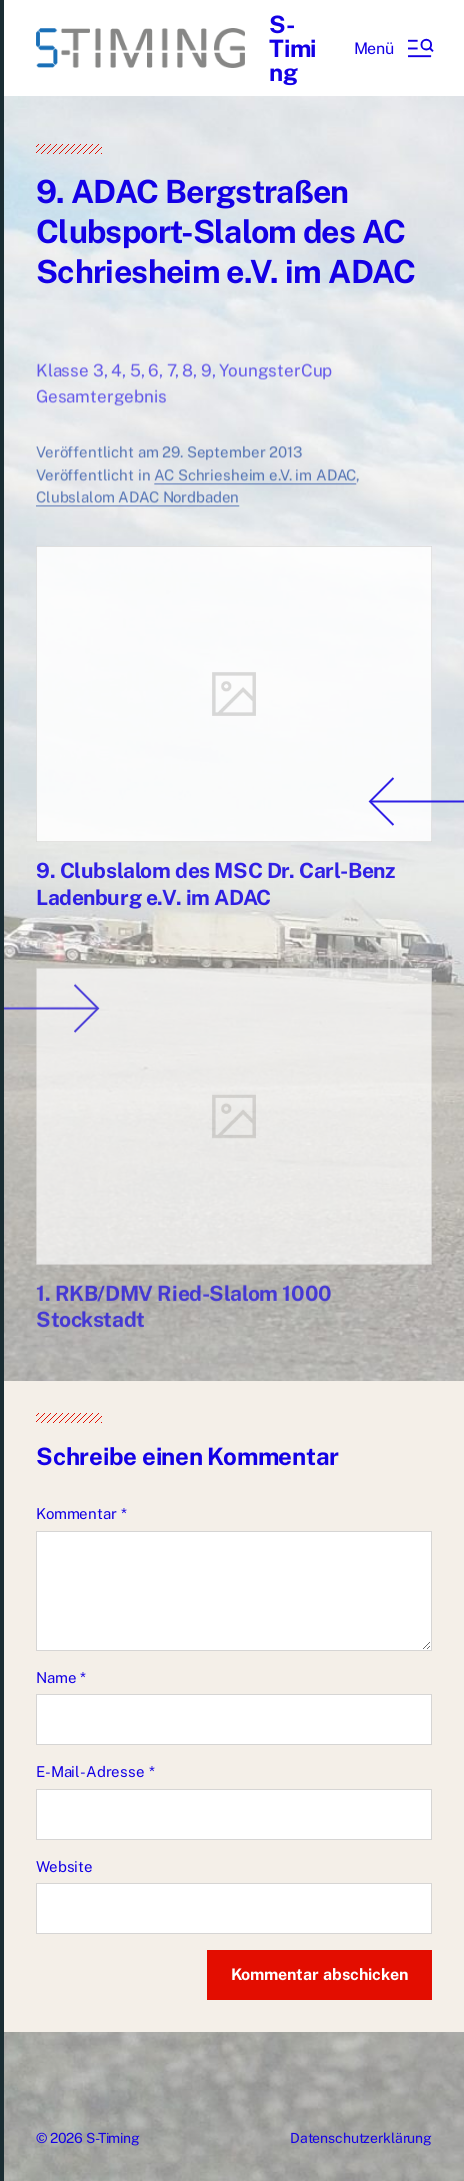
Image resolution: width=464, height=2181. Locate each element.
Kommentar (81, 1513)
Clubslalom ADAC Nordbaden (137, 511)
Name (61, 1677)
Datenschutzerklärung (361, 2138)
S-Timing (292, 48)
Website (64, 1866)
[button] (393, 48)
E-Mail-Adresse (95, 1771)
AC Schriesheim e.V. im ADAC (255, 489)
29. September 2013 (231, 466)
